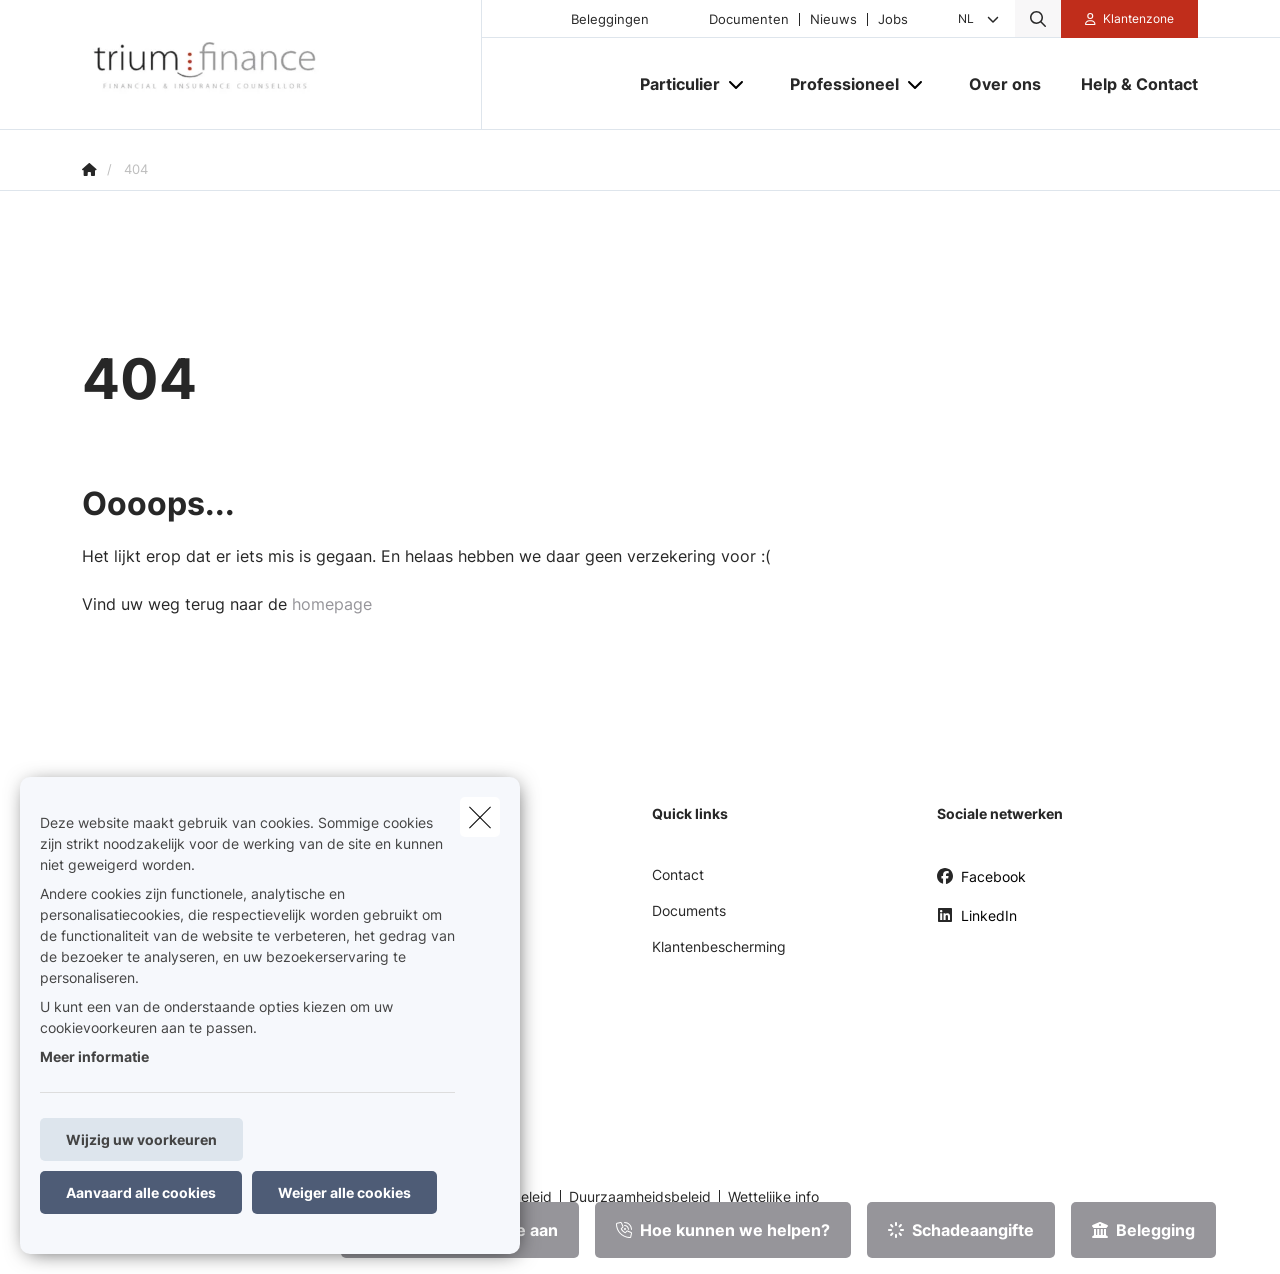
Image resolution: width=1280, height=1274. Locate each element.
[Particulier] (672, 84)
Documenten (749, 19)
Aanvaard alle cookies (141, 1192)
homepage (332, 604)
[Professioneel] (837, 84)
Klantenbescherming (719, 946)
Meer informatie (94, 1056)
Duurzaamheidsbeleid (640, 1197)
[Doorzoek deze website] (1038, 19)
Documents (689, 910)
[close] (480, 817)
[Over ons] (1005, 84)
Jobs (893, 19)
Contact (678, 874)
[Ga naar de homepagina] (282, 65)
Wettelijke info (773, 1197)
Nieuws (833, 19)
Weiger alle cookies (344, 1192)
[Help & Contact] (1129, 84)
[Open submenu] (737, 84)
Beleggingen (610, 19)
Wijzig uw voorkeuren (141, 1139)
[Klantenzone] (1130, 19)
